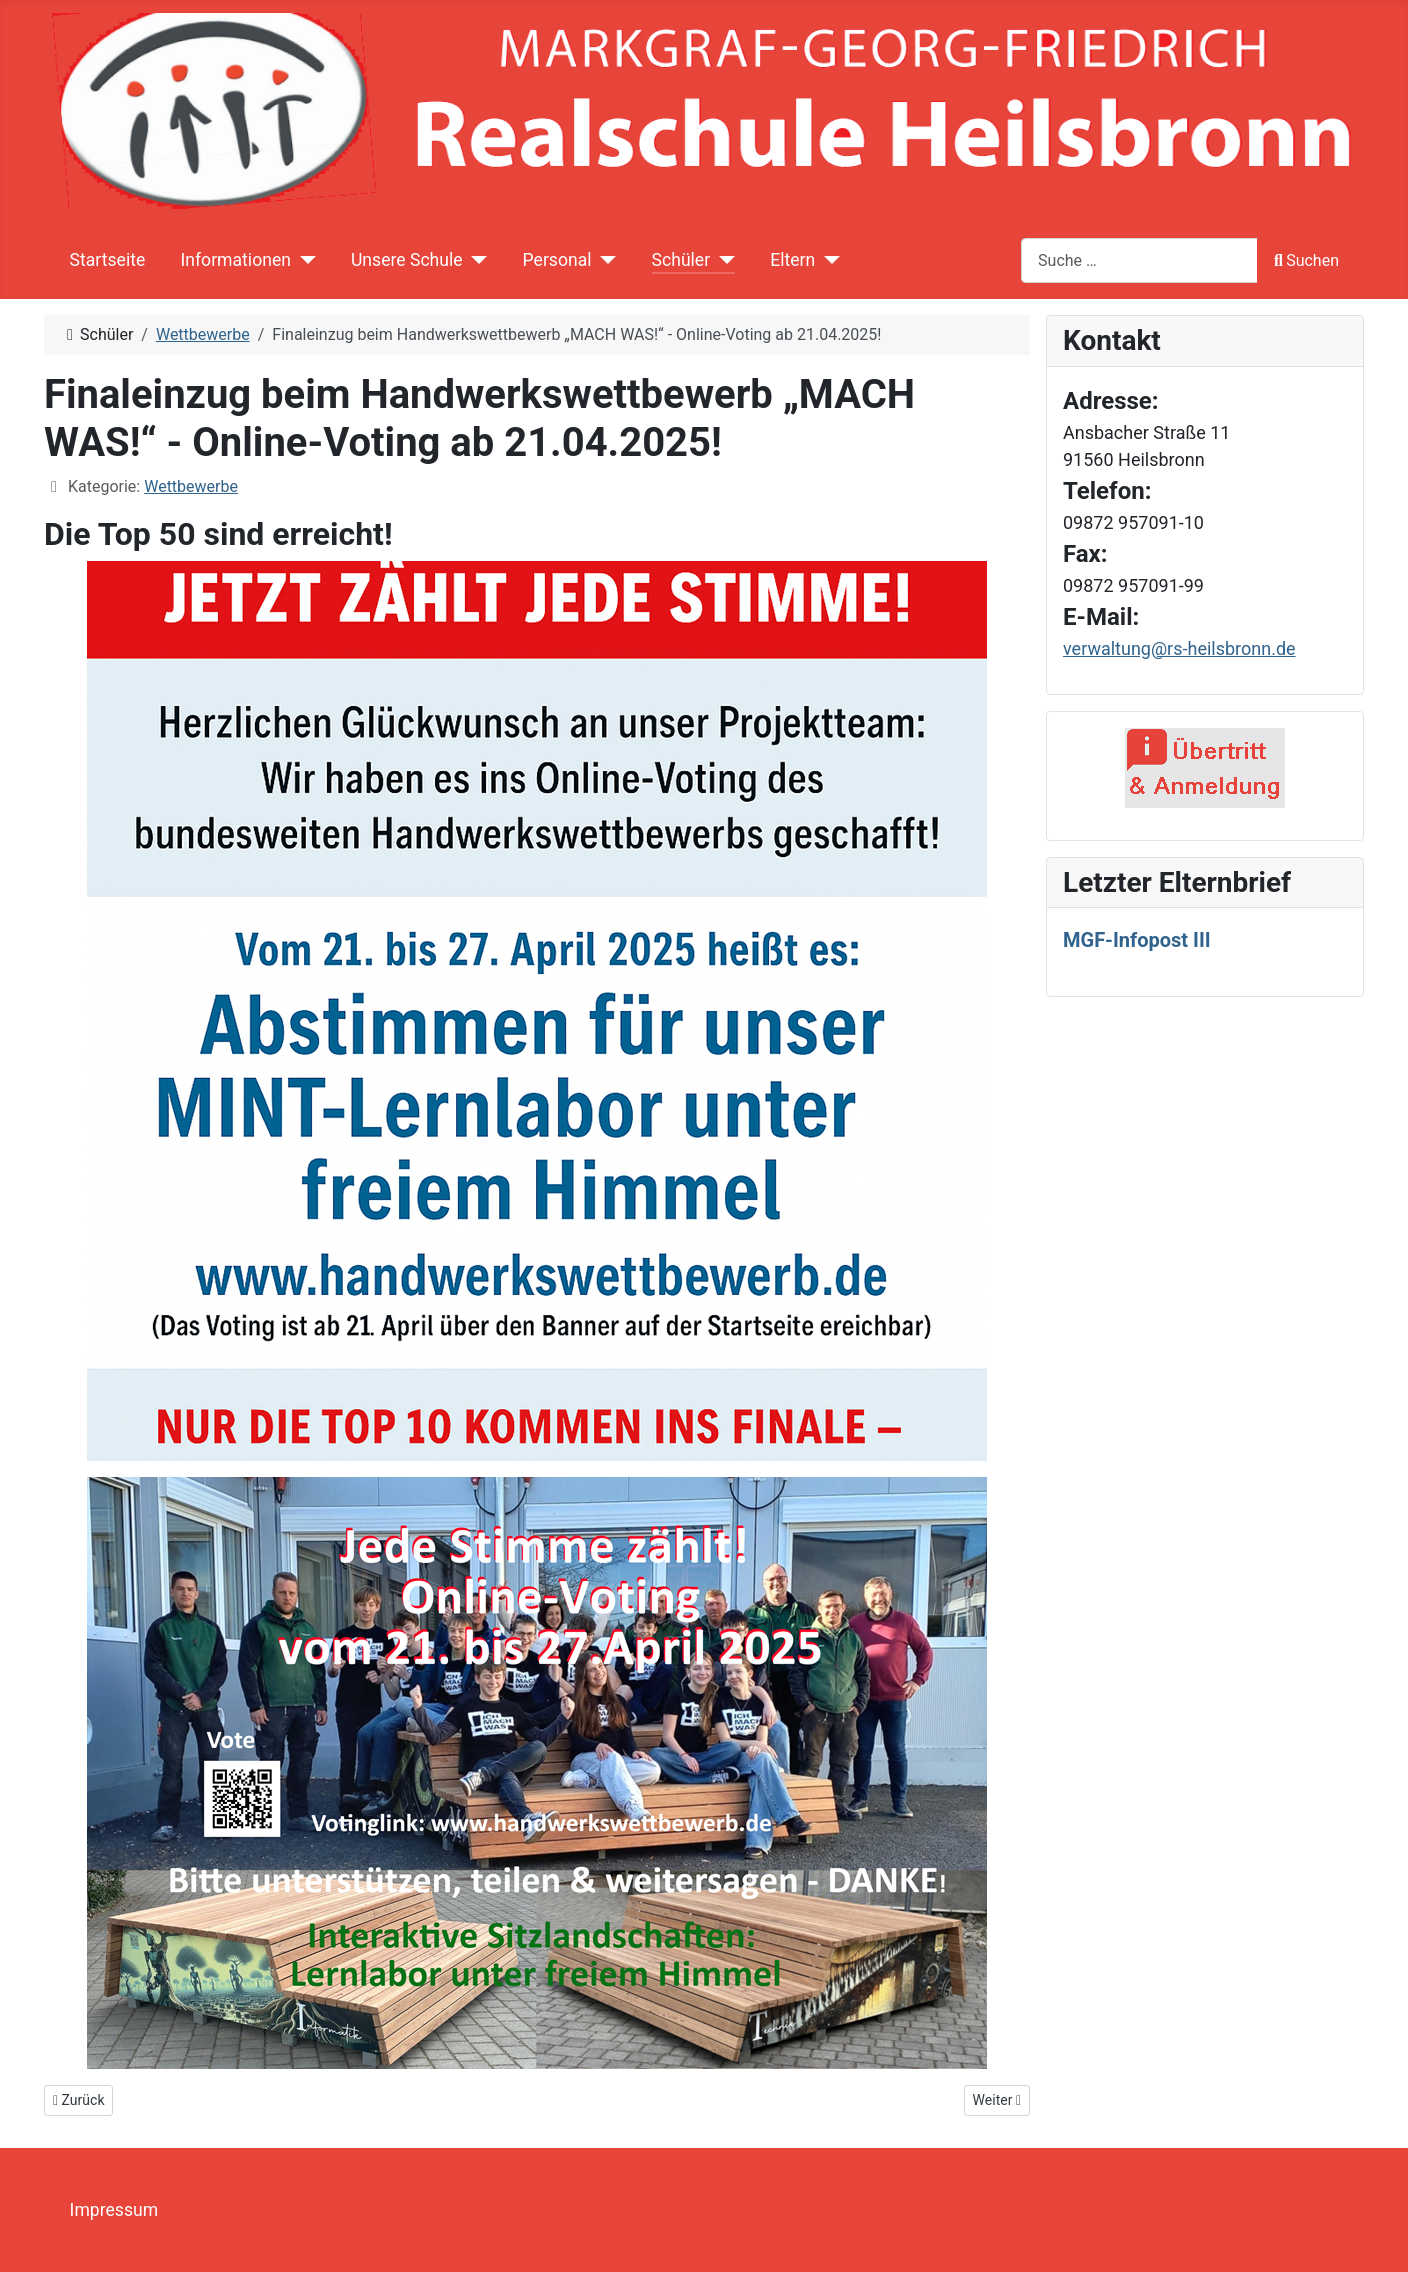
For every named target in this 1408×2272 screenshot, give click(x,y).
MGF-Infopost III (1137, 940)
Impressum (114, 2210)
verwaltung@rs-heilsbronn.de (1179, 648)
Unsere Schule (407, 260)
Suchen (1306, 260)
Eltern (792, 260)
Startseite (108, 260)
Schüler (681, 260)
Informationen (235, 260)
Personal (557, 260)
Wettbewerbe (191, 486)
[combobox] (1139, 260)
